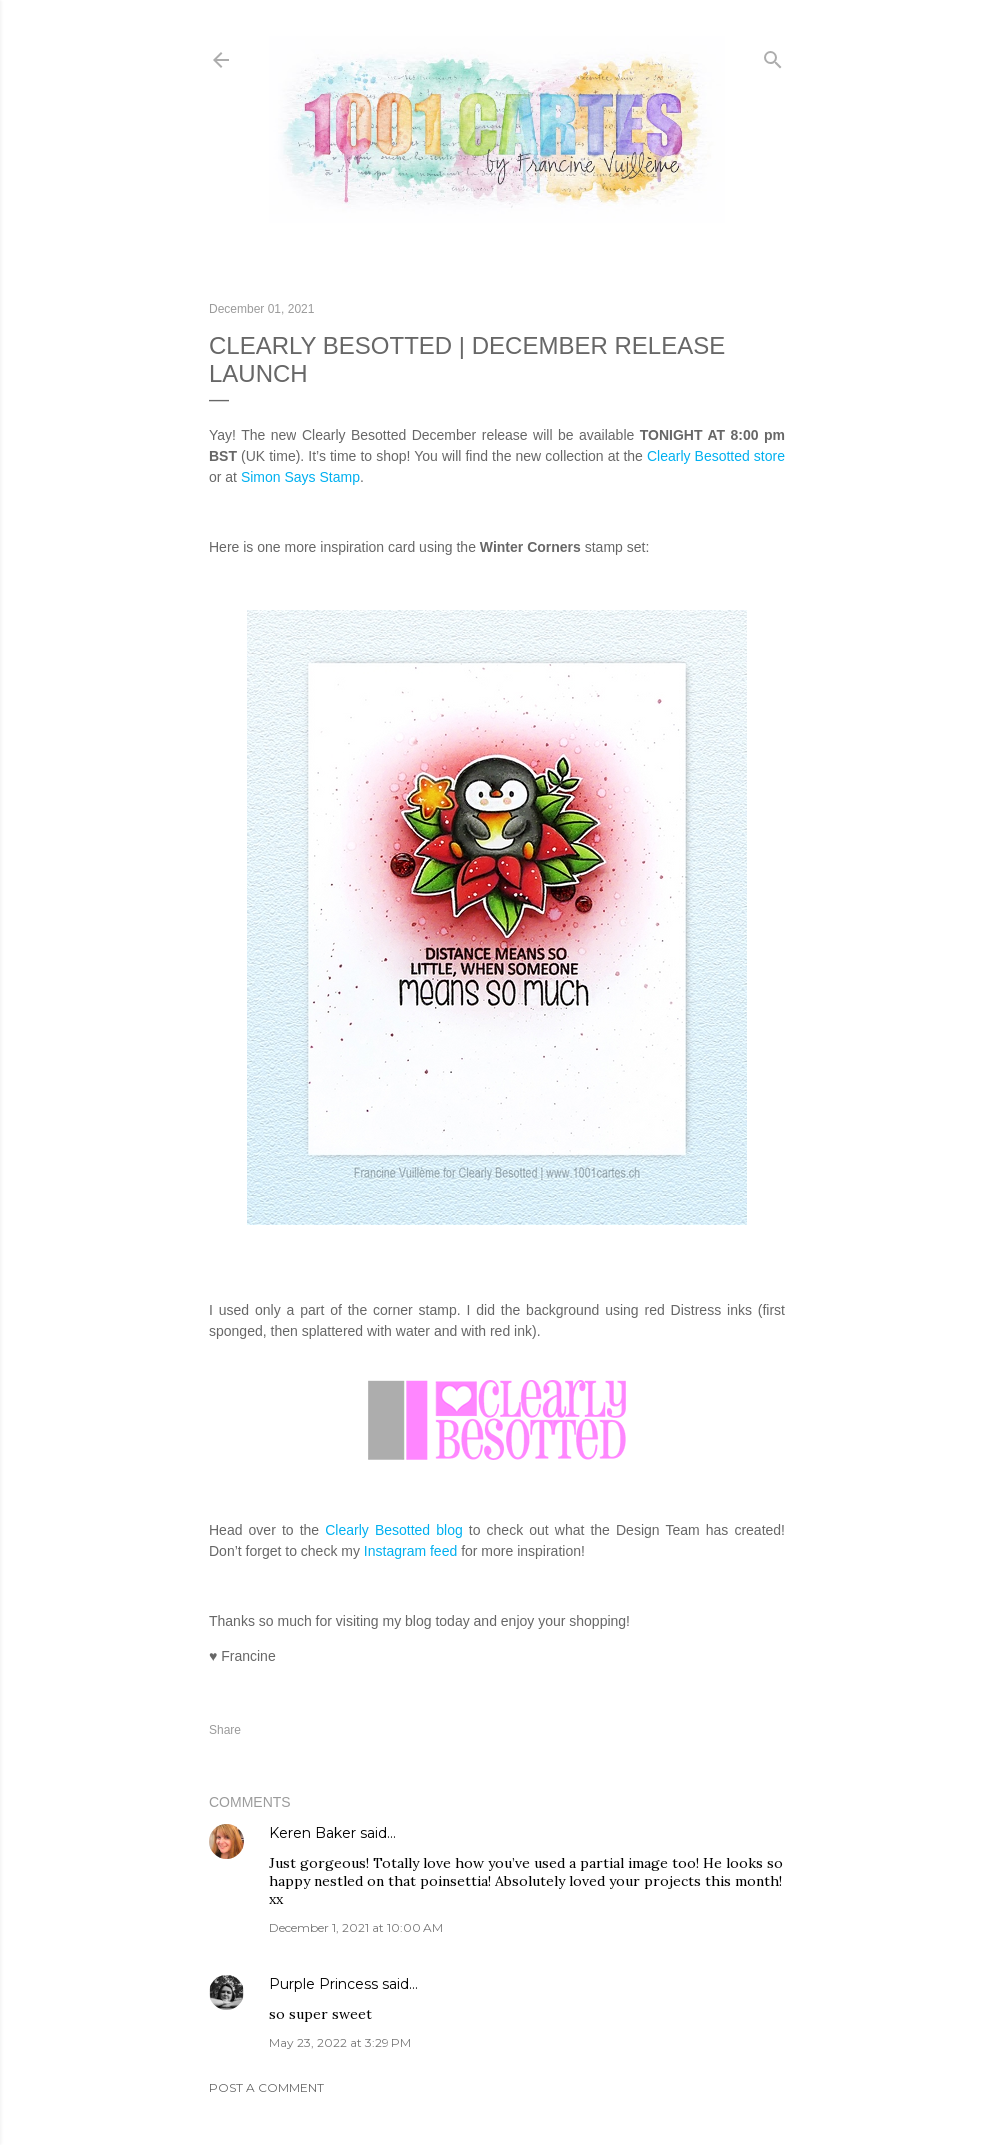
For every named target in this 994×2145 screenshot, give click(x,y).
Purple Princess (323, 1984)
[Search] (773, 55)
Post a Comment (266, 2087)
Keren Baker (312, 1833)
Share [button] (225, 1730)
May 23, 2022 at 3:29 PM (340, 2042)
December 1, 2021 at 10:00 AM (356, 1927)
